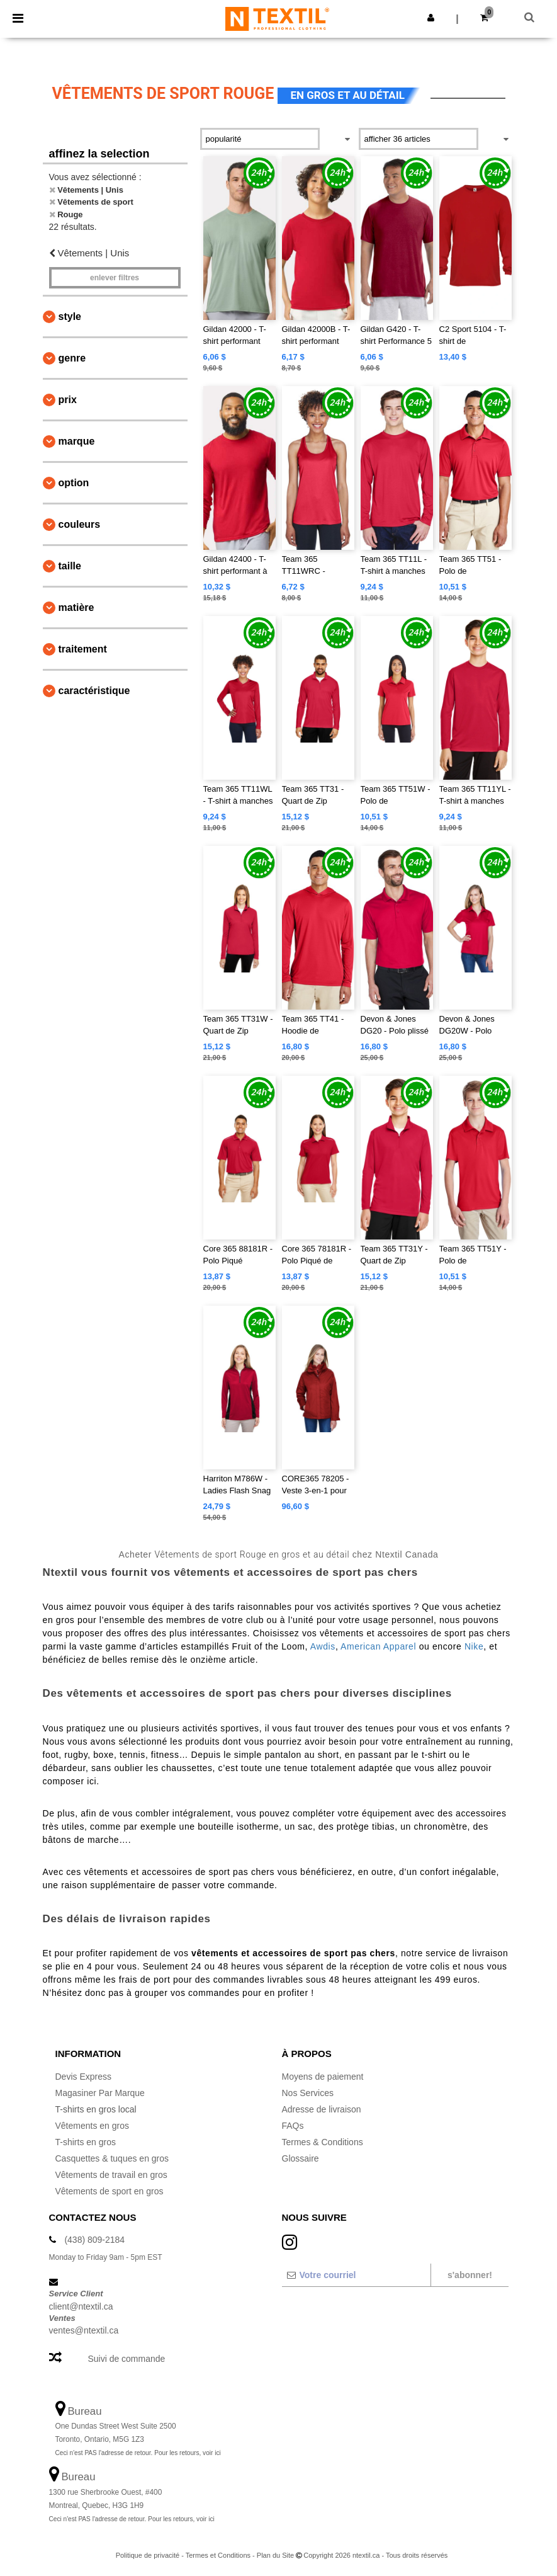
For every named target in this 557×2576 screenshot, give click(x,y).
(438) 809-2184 (94, 2240)
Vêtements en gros (92, 2126)
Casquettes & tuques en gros (112, 2158)
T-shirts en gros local (96, 2109)
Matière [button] (76, 607)
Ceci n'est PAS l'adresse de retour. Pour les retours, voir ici (138, 2452)
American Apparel (378, 1646)
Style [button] (70, 316)
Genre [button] (72, 358)
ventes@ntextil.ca (84, 2330)
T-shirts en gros (85, 2142)
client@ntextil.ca (81, 2306)
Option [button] (74, 482)
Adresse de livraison (321, 2109)
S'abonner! (469, 2275)
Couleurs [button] (80, 524)
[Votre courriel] (356, 2275)
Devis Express (83, 2077)
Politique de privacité (148, 2555)
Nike (473, 1646)
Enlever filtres (114, 277)
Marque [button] (77, 441)
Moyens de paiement (323, 2077)
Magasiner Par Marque (100, 2093)
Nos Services (308, 2093)
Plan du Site (275, 2555)
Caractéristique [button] (94, 690)
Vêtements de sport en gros (109, 2191)
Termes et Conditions (218, 2555)
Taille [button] (70, 566)
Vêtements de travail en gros (111, 2175)
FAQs (293, 2126)
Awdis (322, 1646)
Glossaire (300, 2158)
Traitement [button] (83, 649)
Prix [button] (68, 399)
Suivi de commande (126, 2359)
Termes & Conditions (322, 2142)
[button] (430, 18)
